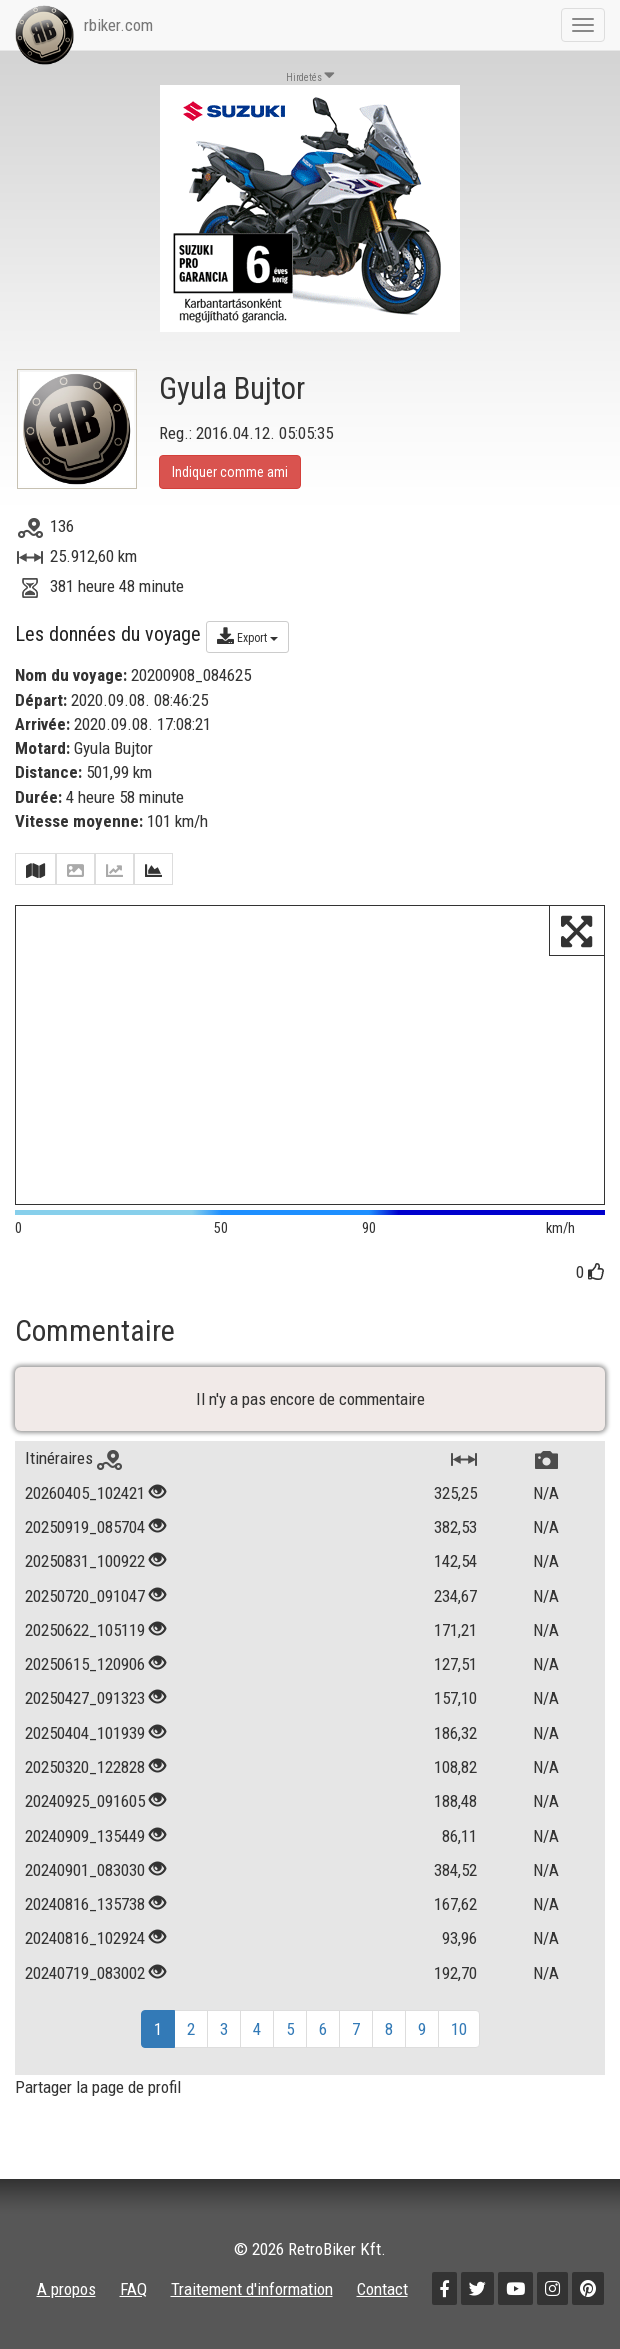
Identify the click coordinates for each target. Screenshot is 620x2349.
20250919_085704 (85, 1527)
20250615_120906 (85, 1664)
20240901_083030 (85, 1870)
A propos (66, 2289)
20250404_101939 (85, 1733)
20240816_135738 (85, 1904)
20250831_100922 (85, 1561)
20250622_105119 (85, 1630)
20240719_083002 (85, 1973)
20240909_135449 (85, 1836)
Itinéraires (73, 1458)
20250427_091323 (85, 1698)
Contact (382, 2289)
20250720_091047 (85, 1596)
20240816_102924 (85, 1938)
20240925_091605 (85, 1801)
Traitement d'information (252, 2289)
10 (459, 2029)
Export (247, 636)
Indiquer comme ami (230, 472)
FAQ (133, 2289)
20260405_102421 (85, 1493)
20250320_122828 (85, 1767)
